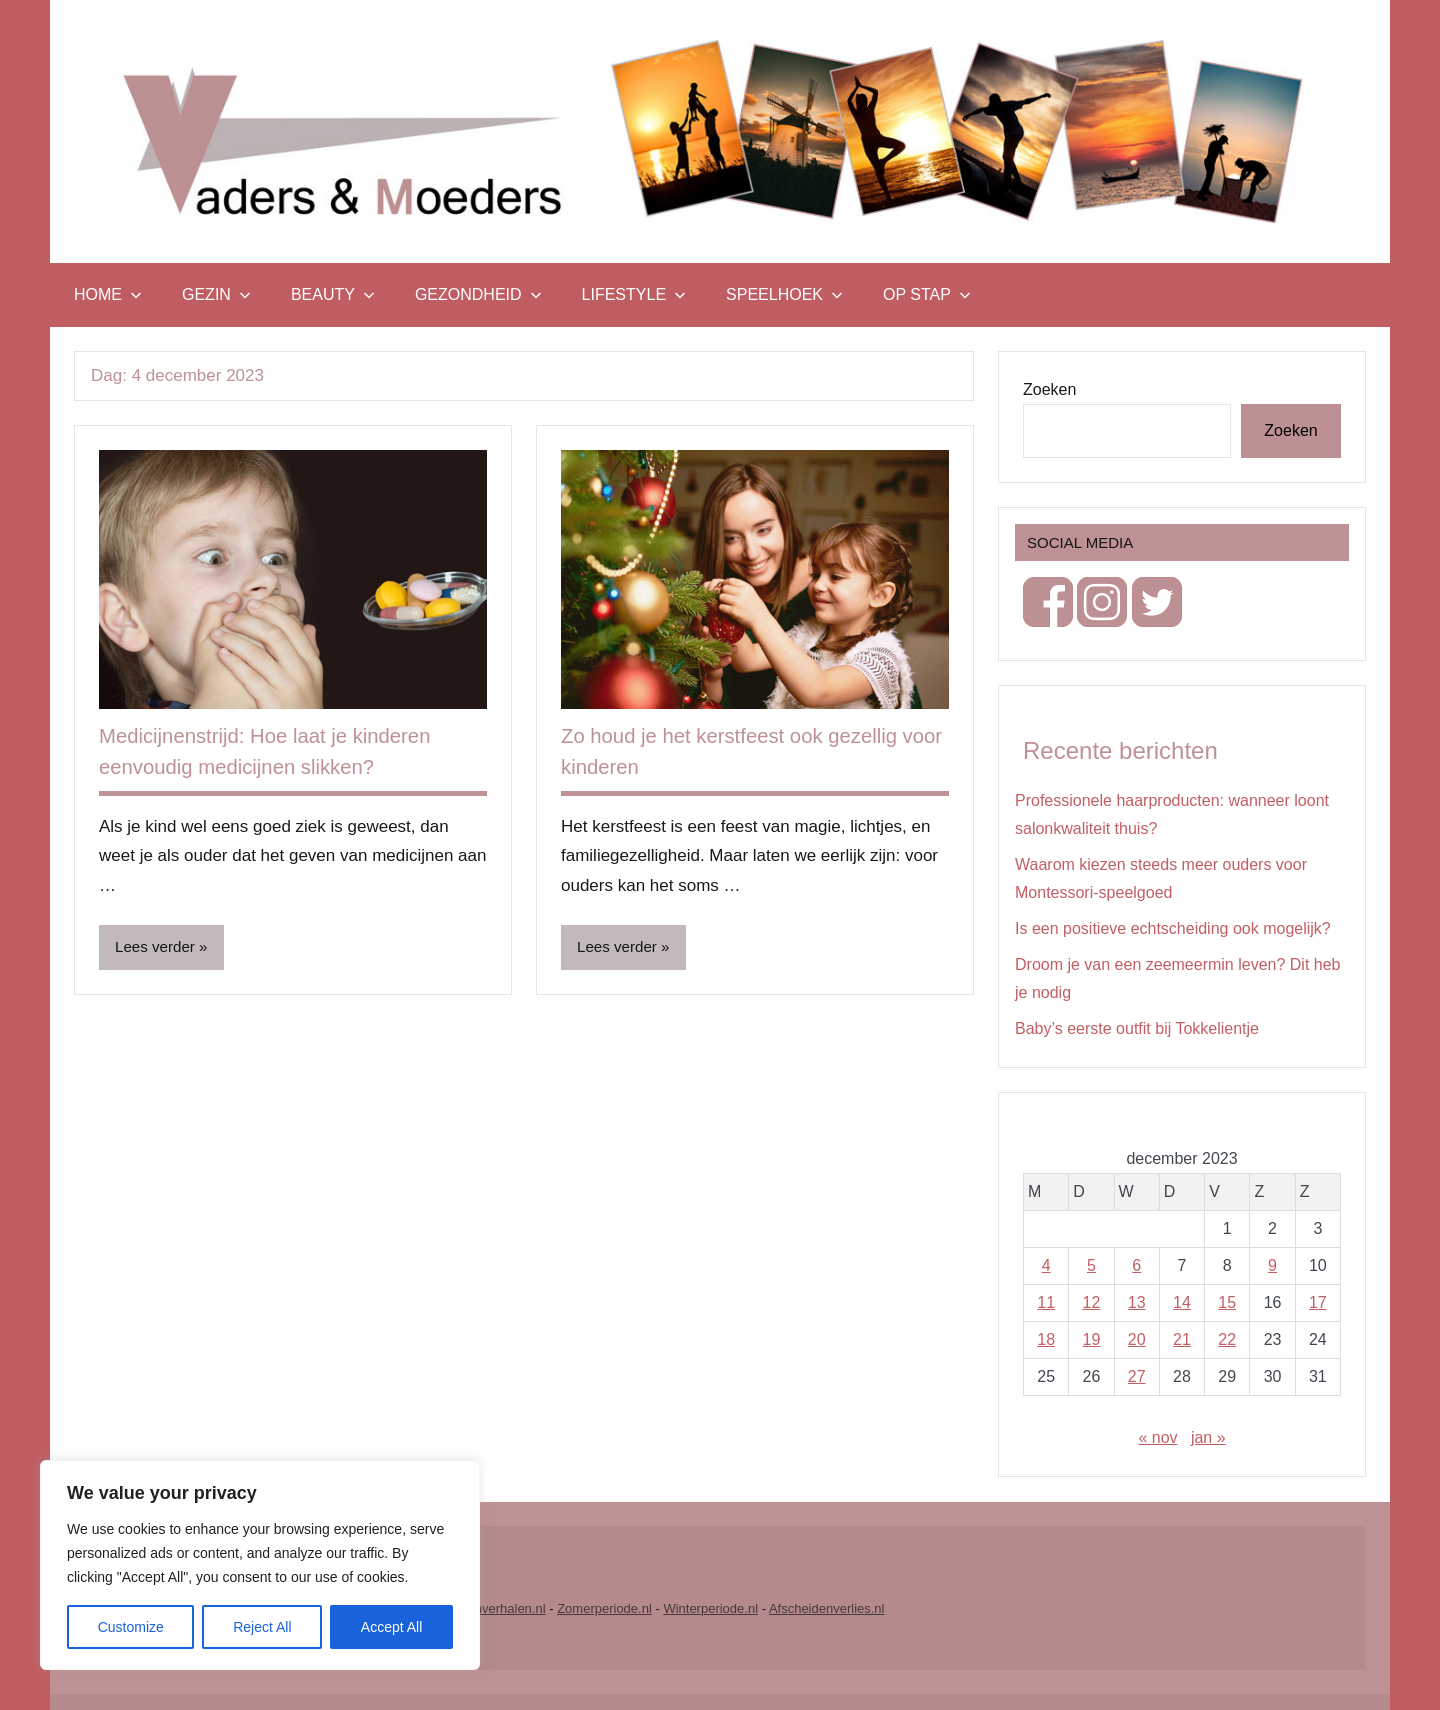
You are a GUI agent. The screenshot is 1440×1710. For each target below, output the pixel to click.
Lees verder (157, 947)
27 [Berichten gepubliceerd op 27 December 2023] (1137, 1376)
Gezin (216, 294)
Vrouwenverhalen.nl (488, 1608)
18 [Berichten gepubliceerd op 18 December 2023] (1046, 1339)
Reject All (262, 1627)
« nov (1157, 1437)
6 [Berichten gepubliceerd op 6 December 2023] (1136, 1265)
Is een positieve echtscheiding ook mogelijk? (1173, 928)
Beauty (333, 294)
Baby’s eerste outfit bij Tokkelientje (1137, 1028)
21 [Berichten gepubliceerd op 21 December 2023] (1182, 1339)
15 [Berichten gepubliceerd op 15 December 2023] (1227, 1302)
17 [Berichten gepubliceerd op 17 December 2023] (1318, 1302)
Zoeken (1049, 389)
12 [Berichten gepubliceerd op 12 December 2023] (1092, 1302)
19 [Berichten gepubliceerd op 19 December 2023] (1092, 1339)
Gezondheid (478, 294)
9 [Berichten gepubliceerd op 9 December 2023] (1272, 1265)
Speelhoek (784, 294)
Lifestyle (634, 294)
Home (108, 294)
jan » (1208, 1437)
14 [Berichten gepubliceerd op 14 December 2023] (1182, 1302)
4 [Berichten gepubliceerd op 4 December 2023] (1046, 1265)
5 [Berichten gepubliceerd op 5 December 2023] (1091, 1265)
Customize (131, 1627)
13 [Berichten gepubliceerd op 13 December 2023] (1137, 1302)
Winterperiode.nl (710, 1608)
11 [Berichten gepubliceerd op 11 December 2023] (1046, 1302)
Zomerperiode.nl (604, 1608)
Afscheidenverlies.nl (827, 1608)
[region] (260, 1565)
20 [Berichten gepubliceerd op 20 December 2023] (1137, 1339)
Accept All (391, 1627)
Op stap (927, 294)
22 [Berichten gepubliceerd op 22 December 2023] (1227, 1339)
